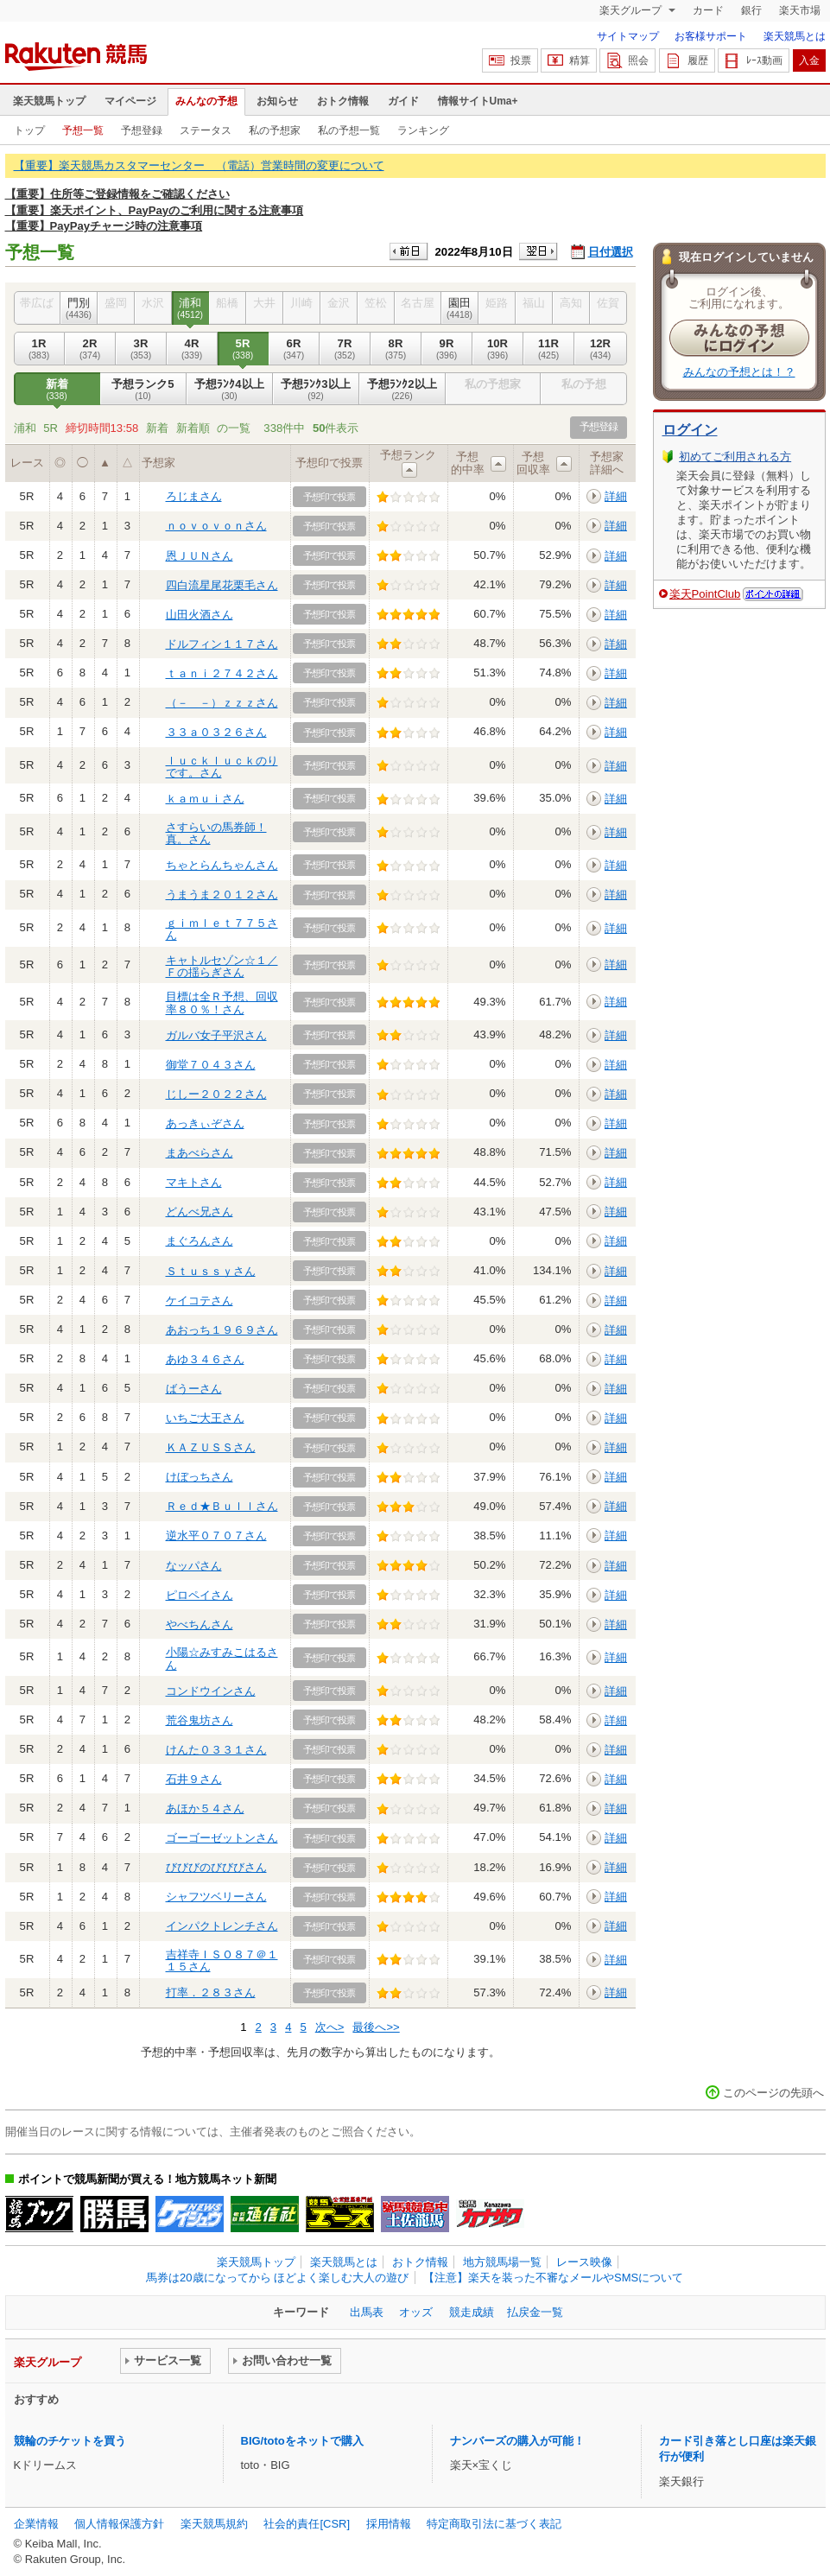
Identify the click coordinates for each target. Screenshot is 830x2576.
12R (600, 349)
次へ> (330, 2027)
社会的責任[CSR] (306, 2523)
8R (396, 349)
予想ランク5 (143, 390)
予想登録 (141, 130)
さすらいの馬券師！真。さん (216, 833)
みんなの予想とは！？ (739, 371)
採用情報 (388, 2523)
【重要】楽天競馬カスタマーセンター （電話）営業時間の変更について (199, 165)
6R (294, 349)
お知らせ (277, 101)
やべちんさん (199, 1624)
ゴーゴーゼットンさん (222, 1837)
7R (345, 349)
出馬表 (366, 2312)
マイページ (130, 101)
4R (192, 349)
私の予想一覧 (349, 130)
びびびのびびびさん (216, 1867)
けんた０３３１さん (216, 1749)
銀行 (751, 10)
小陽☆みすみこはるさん (222, 1658)
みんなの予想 (206, 101)
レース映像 (584, 2262)
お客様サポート (711, 36)
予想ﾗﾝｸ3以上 (316, 390)
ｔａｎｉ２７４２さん (222, 673)
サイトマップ (628, 36)
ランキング (423, 130)
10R (498, 349)
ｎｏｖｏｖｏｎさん (216, 525)
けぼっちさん (199, 1476)
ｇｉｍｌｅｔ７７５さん (222, 929)
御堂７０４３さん (211, 1064)
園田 (460, 308)
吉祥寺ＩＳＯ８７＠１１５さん (222, 1960)
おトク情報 (343, 101)
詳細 (616, 496)
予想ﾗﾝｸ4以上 (229, 390)
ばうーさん (194, 1388)
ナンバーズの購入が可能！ (517, 2440)
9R (447, 349)
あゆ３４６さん (205, 1359)
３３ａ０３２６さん (216, 732)
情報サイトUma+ (478, 101)
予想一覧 (83, 130)
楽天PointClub (705, 593)
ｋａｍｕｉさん (205, 798)
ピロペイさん (199, 1595)
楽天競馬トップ (49, 101)
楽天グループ (631, 10)
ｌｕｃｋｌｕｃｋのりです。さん (222, 766)
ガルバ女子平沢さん (216, 1035)
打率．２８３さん (211, 1992)
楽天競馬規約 (214, 2523)
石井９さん (194, 1779)
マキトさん (194, 1182)
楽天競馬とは (794, 36)
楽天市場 (799, 10)
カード (708, 10)
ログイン (690, 429)
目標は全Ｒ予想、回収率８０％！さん (222, 1002)
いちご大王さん (205, 1418)
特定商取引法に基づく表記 (494, 2523)
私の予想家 (275, 130)
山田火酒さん (199, 614)
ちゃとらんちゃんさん (222, 865)
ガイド (403, 101)
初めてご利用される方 (735, 456)
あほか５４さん (205, 1808)
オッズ (416, 2312)
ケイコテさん (199, 1300)
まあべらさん (199, 1152)
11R (549, 349)
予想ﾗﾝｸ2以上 (402, 390)
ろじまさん (194, 496)
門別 (79, 308)
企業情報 (36, 2523)
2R (90, 349)
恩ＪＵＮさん (199, 555)
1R (39, 349)
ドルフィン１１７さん (222, 644)
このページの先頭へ (773, 2092)
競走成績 (471, 2312)
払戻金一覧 (535, 2312)
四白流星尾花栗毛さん (222, 585)
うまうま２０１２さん (222, 894)
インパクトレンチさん (222, 1925)
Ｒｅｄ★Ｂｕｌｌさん (222, 1506)
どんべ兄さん (199, 1211)
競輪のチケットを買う (70, 2440)
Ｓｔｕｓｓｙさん (211, 1271)
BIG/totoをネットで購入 (302, 2440)
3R (141, 349)
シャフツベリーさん (216, 1896)
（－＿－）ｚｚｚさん (222, 702)
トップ (29, 130)
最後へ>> (375, 2027)
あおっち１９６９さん (222, 1329)
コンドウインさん (211, 1691)
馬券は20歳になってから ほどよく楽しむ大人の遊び (277, 2277)
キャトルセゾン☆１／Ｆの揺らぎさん (222, 966)
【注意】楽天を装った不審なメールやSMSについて (553, 2277)
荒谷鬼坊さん (199, 1720)
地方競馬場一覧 (502, 2262)
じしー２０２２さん (216, 1094)
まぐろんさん (199, 1240)
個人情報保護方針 (119, 2523)
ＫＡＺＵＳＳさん (211, 1447)
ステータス (205, 130)
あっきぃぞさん (205, 1123)
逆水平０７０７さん (216, 1535)
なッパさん (194, 1565)
